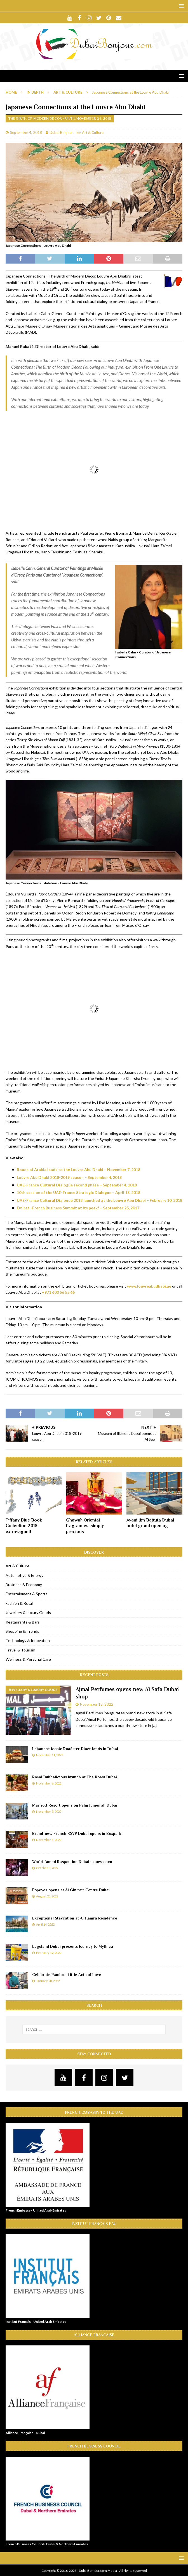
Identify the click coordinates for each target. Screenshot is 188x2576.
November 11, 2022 (49, 1755)
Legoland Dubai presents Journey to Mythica (72, 1946)
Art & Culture (93, 132)
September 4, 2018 (26, 132)
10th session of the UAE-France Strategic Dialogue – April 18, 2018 (78, 1192)
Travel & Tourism (20, 1650)
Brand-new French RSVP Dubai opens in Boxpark (76, 1833)
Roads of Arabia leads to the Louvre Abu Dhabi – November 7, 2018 (78, 1169)
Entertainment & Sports (27, 1593)
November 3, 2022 (48, 1811)
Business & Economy (24, 1584)
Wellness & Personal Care (28, 1659)
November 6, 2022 (48, 1783)
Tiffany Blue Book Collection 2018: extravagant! (24, 1526)
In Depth (35, 92)
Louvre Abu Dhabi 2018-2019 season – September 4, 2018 (69, 1177)
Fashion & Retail (20, 1603)
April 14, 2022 (45, 1924)
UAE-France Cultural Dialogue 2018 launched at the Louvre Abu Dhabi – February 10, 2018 (99, 1200)
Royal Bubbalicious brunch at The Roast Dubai (74, 1777)
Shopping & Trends (22, 1631)
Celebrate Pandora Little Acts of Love (66, 1974)
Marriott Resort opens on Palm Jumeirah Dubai (74, 1805)
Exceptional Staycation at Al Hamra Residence (74, 1918)
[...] (154, 1725)
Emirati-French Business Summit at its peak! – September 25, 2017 (78, 1207)
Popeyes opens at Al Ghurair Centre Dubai (71, 1890)
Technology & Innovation (28, 1640)
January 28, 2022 (48, 1981)
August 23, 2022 (47, 1896)
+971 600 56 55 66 (58, 1292)
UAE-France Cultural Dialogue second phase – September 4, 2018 (77, 1184)
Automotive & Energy (24, 1575)
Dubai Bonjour (61, 132)
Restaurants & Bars (23, 1622)
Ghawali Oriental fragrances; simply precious (85, 1526)
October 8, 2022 (47, 1868)
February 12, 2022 (48, 1952)
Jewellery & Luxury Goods (28, 1612)
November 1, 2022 (48, 1840)
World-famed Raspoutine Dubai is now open (72, 1861)
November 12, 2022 (96, 1704)
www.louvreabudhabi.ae (149, 1286)
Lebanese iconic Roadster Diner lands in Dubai (75, 1748)
